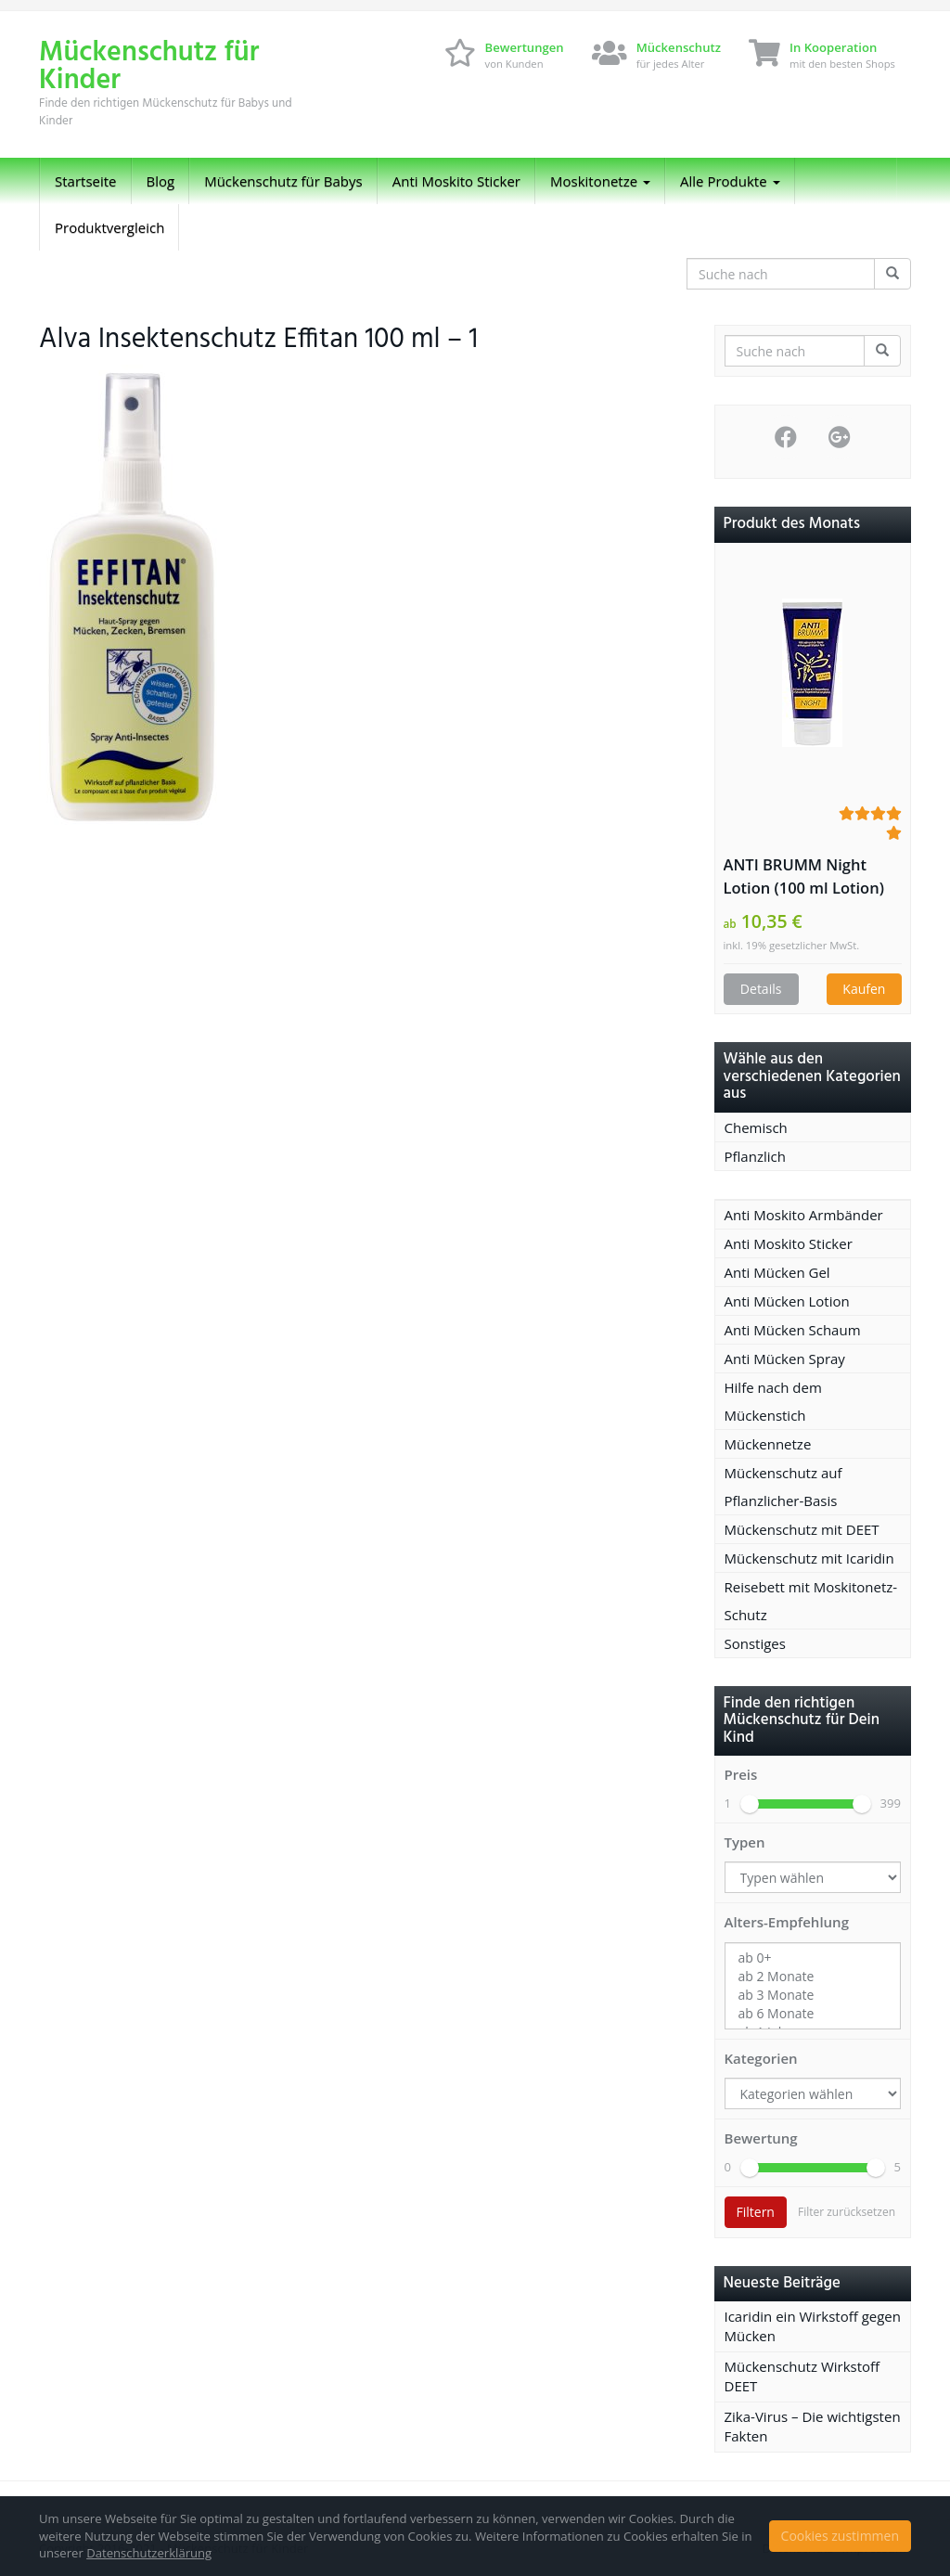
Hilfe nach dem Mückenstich (773, 1401)
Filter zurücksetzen (846, 2212)
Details (761, 989)
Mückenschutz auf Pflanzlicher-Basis (783, 1486)
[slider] (749, 1804)
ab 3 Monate (813, 1995)
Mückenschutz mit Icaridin (809, 1558)
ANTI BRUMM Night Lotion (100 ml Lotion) (804, 876)
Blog (161, 181)
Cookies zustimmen (840, 2535)
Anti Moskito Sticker (456, 181)
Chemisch (756, 1127)
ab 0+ (813, 1958)
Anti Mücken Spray (785, 1358)
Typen (745, 1842)
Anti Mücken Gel (777, 1272)
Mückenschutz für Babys (283, 181)
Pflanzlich (755, 1156)
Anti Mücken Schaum (793, 1329)
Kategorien (761, 2058)
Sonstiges (755, 1643)
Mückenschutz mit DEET (802, 1529)
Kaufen (863, 989)
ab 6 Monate (813, 2013)
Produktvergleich (109, 227)
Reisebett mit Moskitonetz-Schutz (811, 1601)
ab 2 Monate (813, 1976)
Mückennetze (768, 1444)
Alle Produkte (729, 181)
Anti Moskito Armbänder (804, 1214)
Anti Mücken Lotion (787, 1301)
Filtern (756, 2212)
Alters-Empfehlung (787, 1922)
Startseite (86, 181)
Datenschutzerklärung (149, 2552)
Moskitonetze (600, 181)
